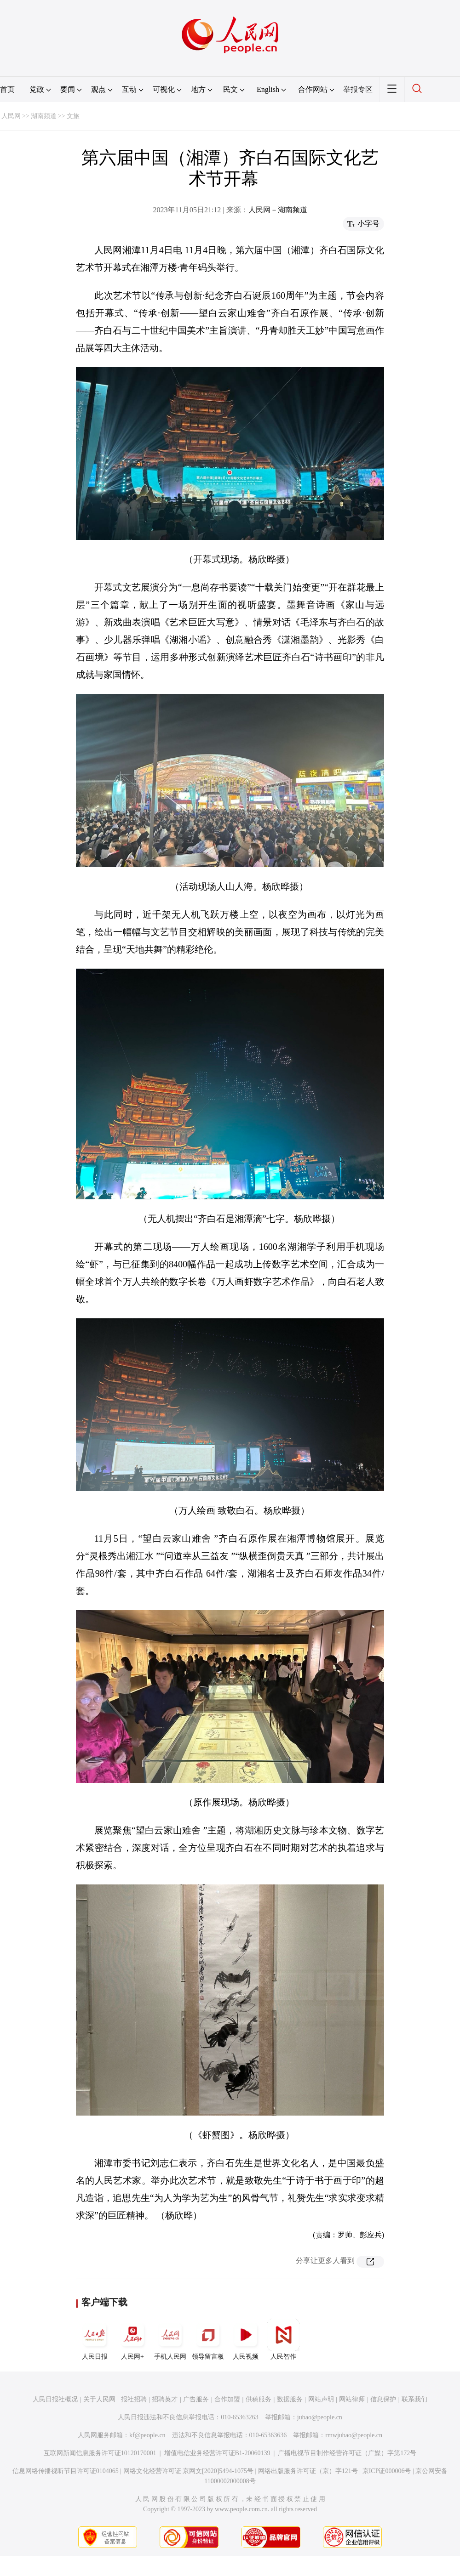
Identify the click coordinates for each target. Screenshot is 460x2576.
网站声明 (321, 2399)
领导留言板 (208, 2339)
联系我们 (414, 2399)
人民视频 (246, 2339)
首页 (7, 89)
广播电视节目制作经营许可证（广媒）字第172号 (347, 2453)
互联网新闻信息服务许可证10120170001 (100, 2453)
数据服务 (290, 2399)
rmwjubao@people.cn (353, 2435)
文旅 (73, 116)
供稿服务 (258, 2399)
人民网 (11, 116)
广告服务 (196, 2399)
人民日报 (95, 2339)
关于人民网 (99, 2399)
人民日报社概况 (55, 2399)
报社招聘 (134, 2399)
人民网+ (132, 2339)
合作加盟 (227, 2399)
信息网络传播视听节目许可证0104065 (65, 2471)
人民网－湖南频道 (277, 210)
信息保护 (383, 2399)
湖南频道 (44, 116)
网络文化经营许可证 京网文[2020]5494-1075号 (188, 2471)
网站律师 (352, 2399)
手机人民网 (170, 2339)
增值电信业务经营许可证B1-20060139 (217, 2453)
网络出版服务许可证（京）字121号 (308, 2471)
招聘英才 (165, 2399)
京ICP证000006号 (386, 2471)
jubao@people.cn (319, 2417)
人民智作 (283, 2339)
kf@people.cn (147, 2435)
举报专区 (358, 89)
